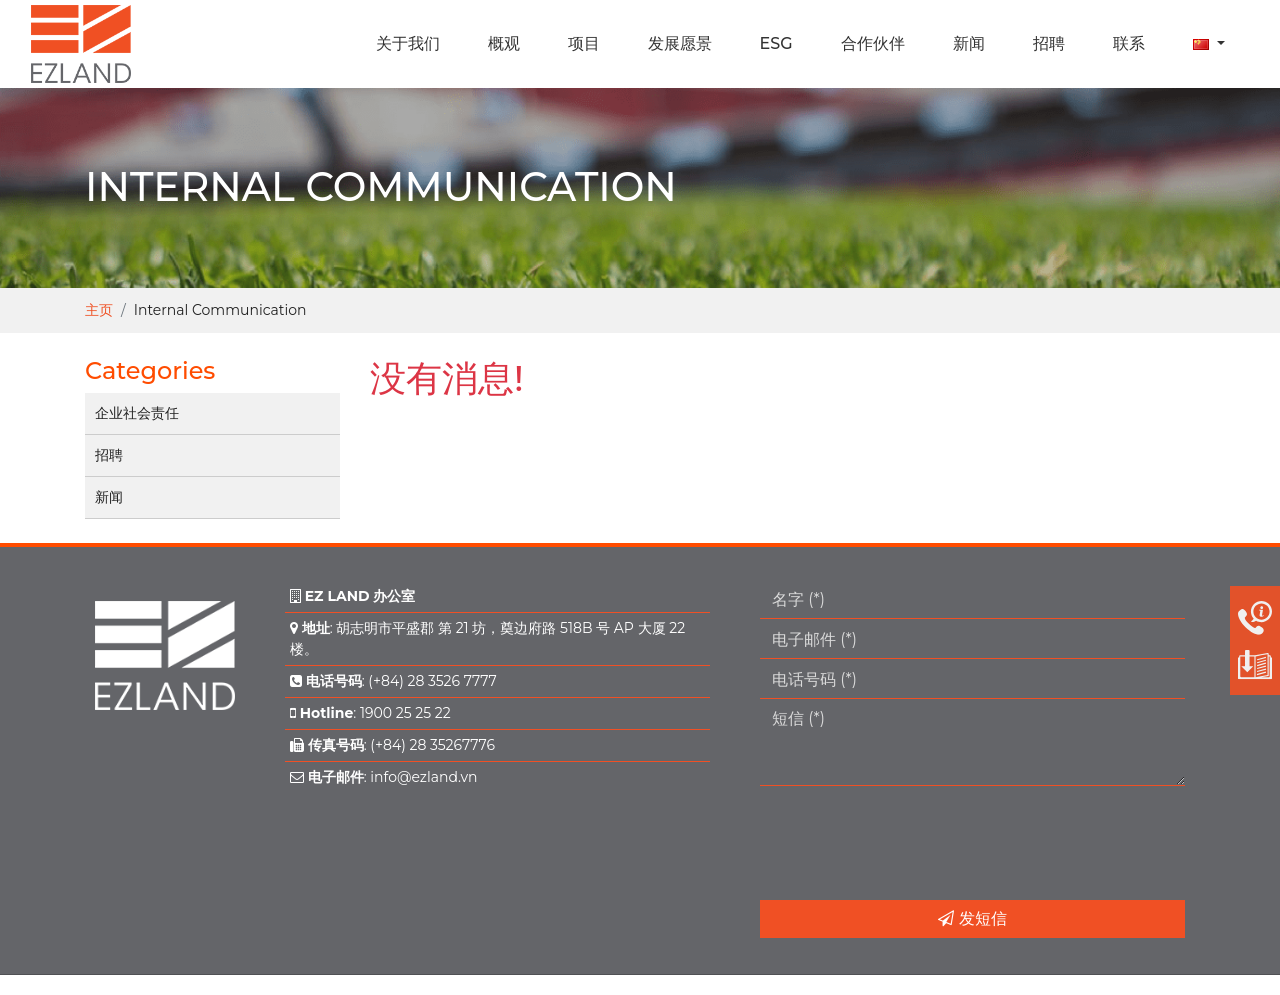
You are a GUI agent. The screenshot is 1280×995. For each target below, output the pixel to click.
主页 (99, 310)
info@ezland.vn (423, 777)
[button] (1209, 44)
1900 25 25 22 (405, 713)
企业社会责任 (137, 413)
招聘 (109, 455)
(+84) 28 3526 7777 (432, 681)
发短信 (972, 918)
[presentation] (912, 843)
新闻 (109, 497)
